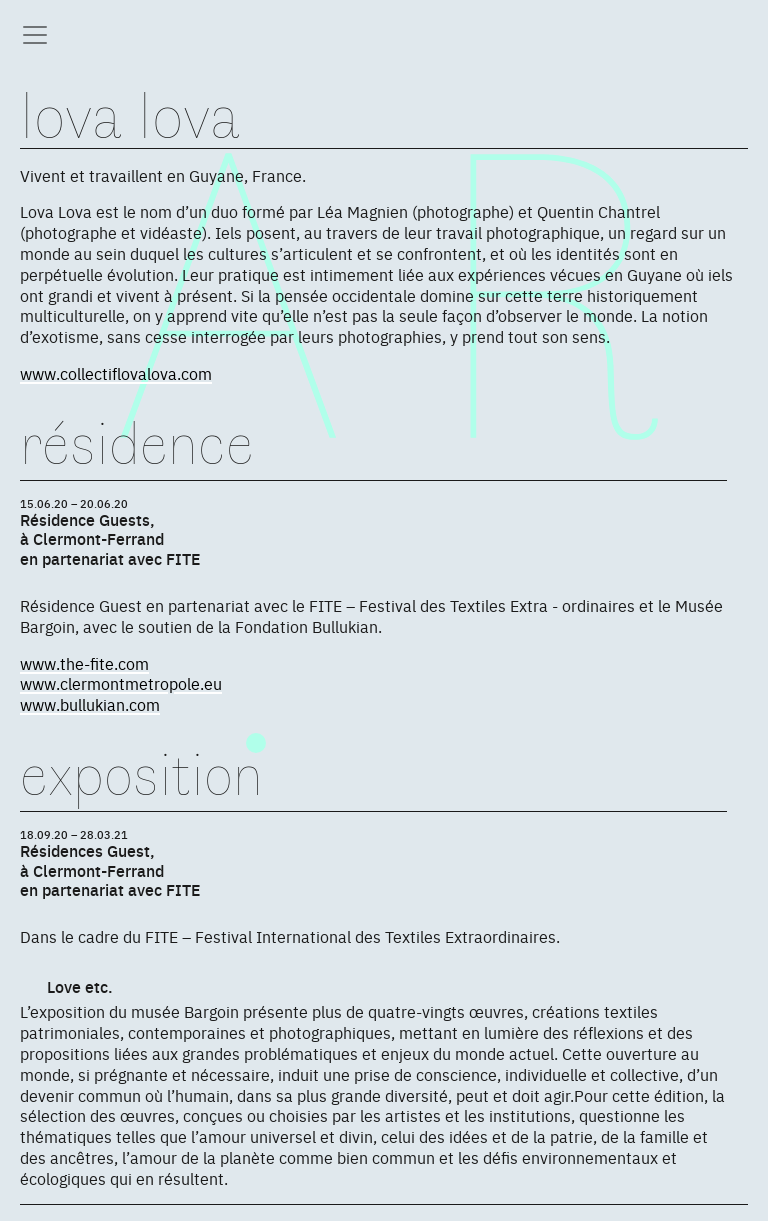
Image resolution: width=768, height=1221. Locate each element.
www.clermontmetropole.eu (121, 683)
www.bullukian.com (90, 704)
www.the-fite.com (84, 663)
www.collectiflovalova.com (116, 373)
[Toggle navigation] (35, 35)
